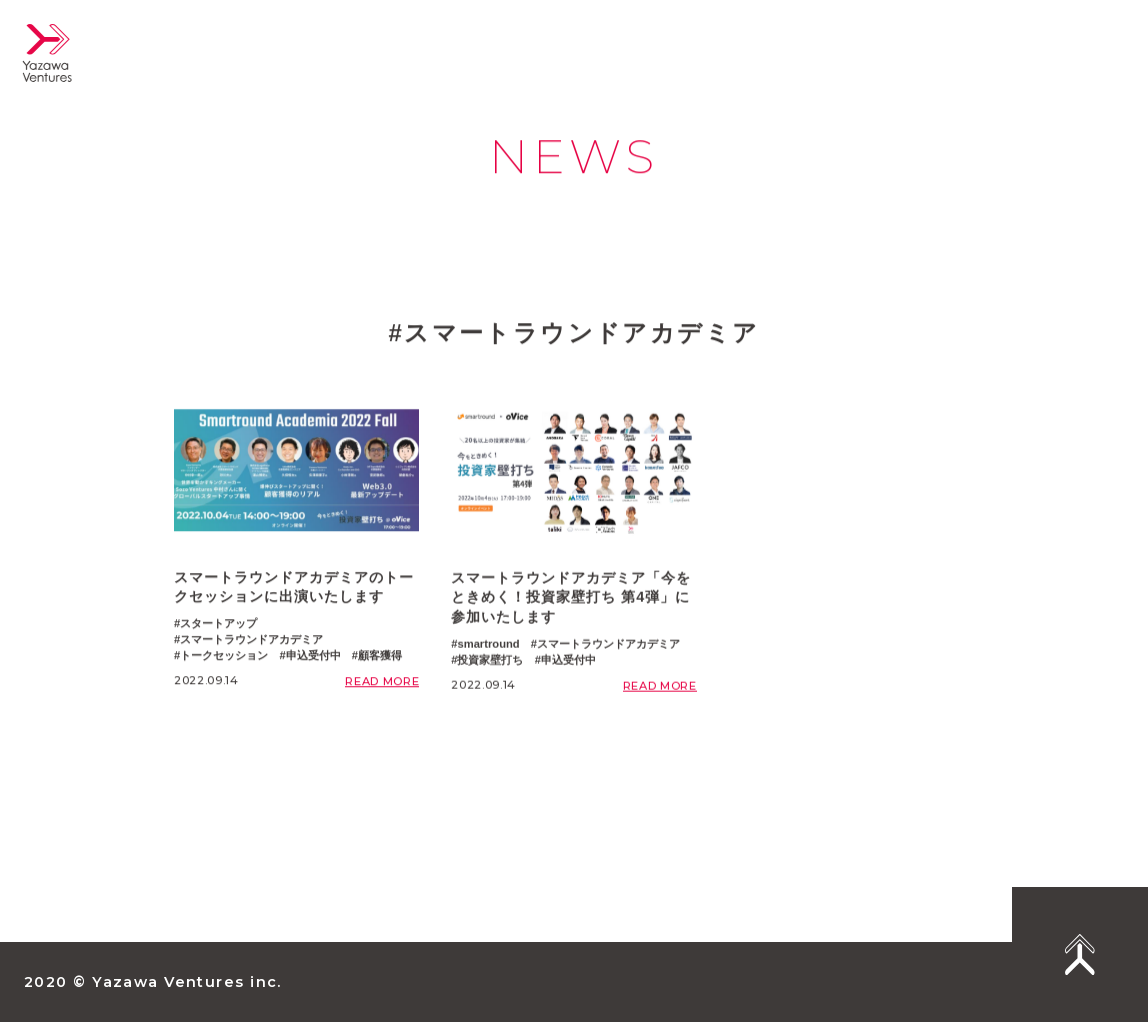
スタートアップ (218, 626)
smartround (488, 650)
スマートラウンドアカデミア (251, 642)
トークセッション (224, 657)
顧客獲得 (380, 657)
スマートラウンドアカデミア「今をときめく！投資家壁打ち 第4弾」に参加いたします (571, 602)
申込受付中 (313, 657)
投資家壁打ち (490, 665)
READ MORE (382, 683)
